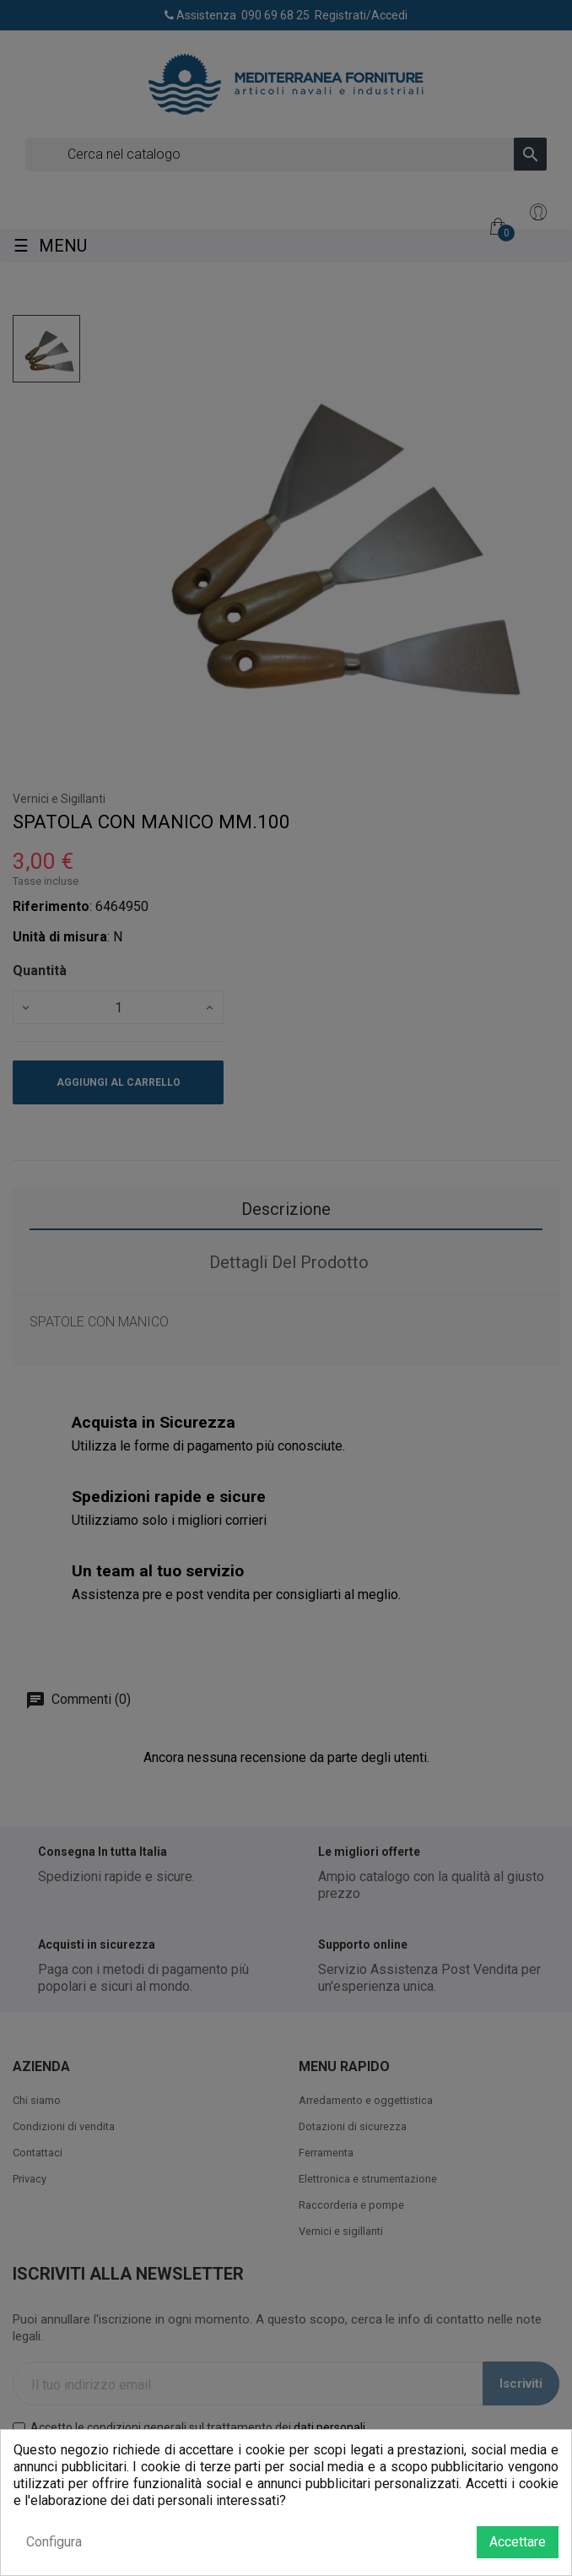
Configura (54, 2542)
